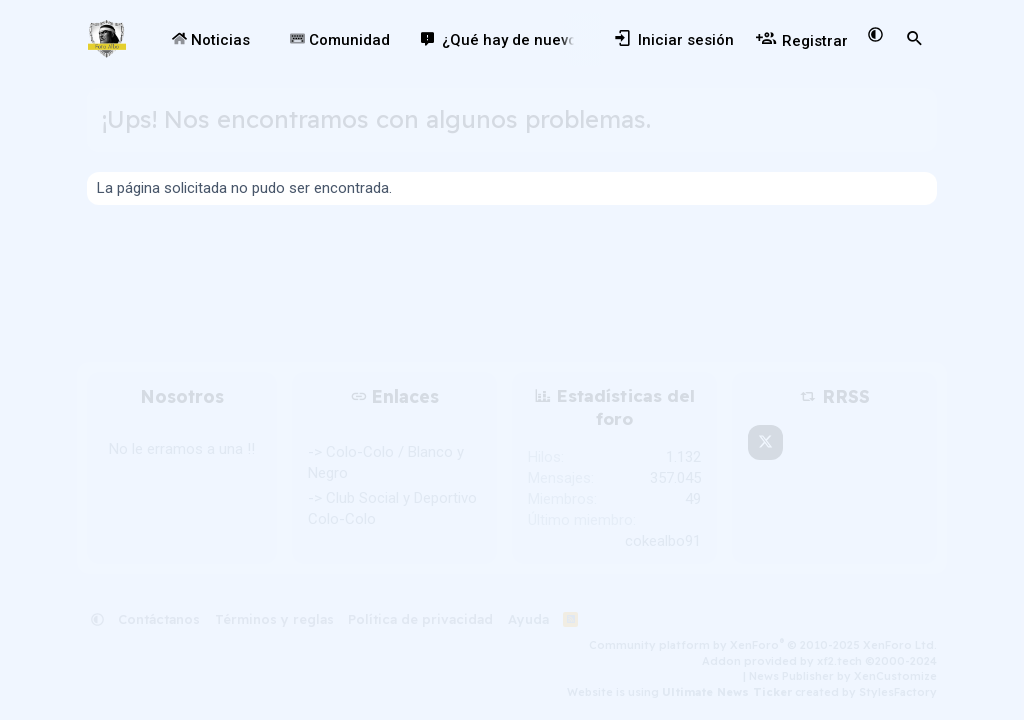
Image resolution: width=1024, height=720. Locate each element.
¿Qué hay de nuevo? (513, 40)
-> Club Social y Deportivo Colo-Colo (392, 508)
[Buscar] (915, 39)
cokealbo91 (663, 541)
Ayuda (528, 619)
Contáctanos (159, 619)
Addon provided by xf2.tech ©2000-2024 (819, 661)
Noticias (211, 40)
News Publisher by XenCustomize (843, 676)
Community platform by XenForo (763, 645)
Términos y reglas (274, 619)
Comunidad (340, 40)
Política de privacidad (420, 619)
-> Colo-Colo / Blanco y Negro (386, 462)
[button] (263, 40)
